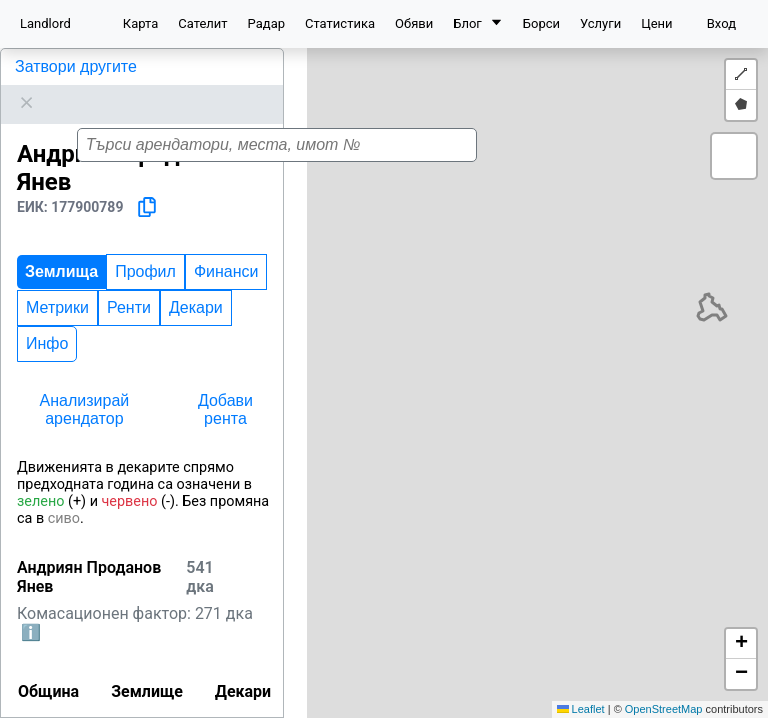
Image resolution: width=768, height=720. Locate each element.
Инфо (47, 318)
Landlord (45, 23)
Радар (266, 23)
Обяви (414, 23)
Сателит (202, 23)
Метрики (57, 282)
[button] (513, 418)
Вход (721, 23)
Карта (140, 23)
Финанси (226, 246)
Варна (93, 707)
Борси (541, 23)
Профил (145, 246)
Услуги (600, 23)
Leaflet (581, 709)
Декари (196, 282)
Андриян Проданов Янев (109, 66)
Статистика (340, 23)
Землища (61, 246)
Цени (656, 23)
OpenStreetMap (664, 709)
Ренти (129, 282)
